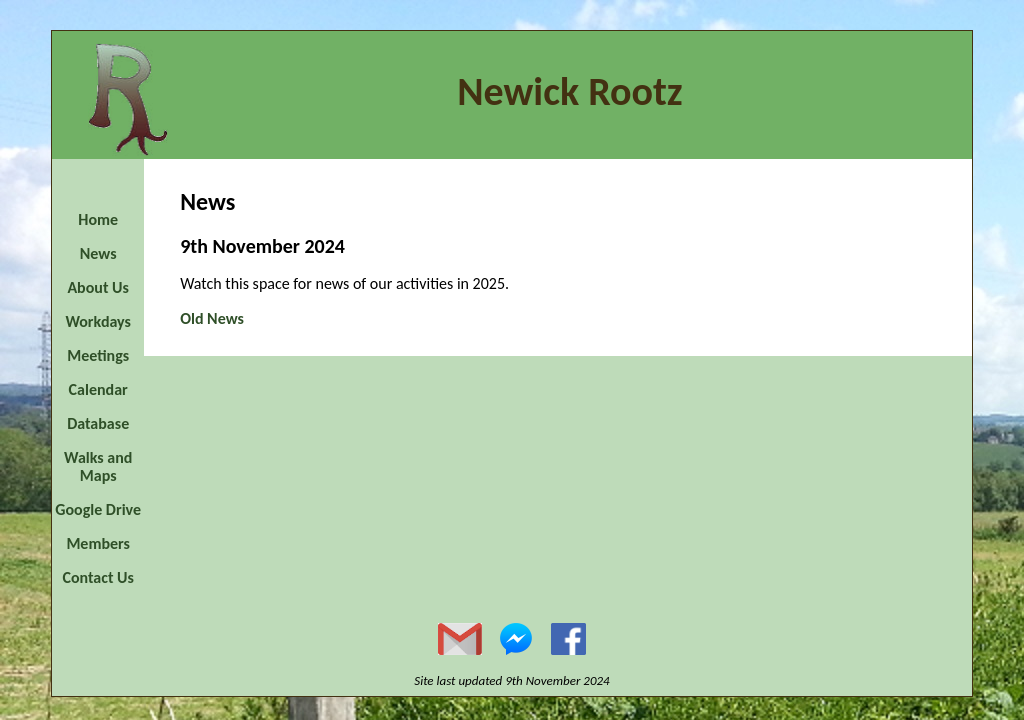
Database (98, 423)
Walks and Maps (98, 466)
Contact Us (97, 577)
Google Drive (98, 509)
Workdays (98, 321)
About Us (97, 287)
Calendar (98, 389)
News (98, 253)
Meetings (98, 355)
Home (98, 219)
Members (98, 543)
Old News (212, 318)
